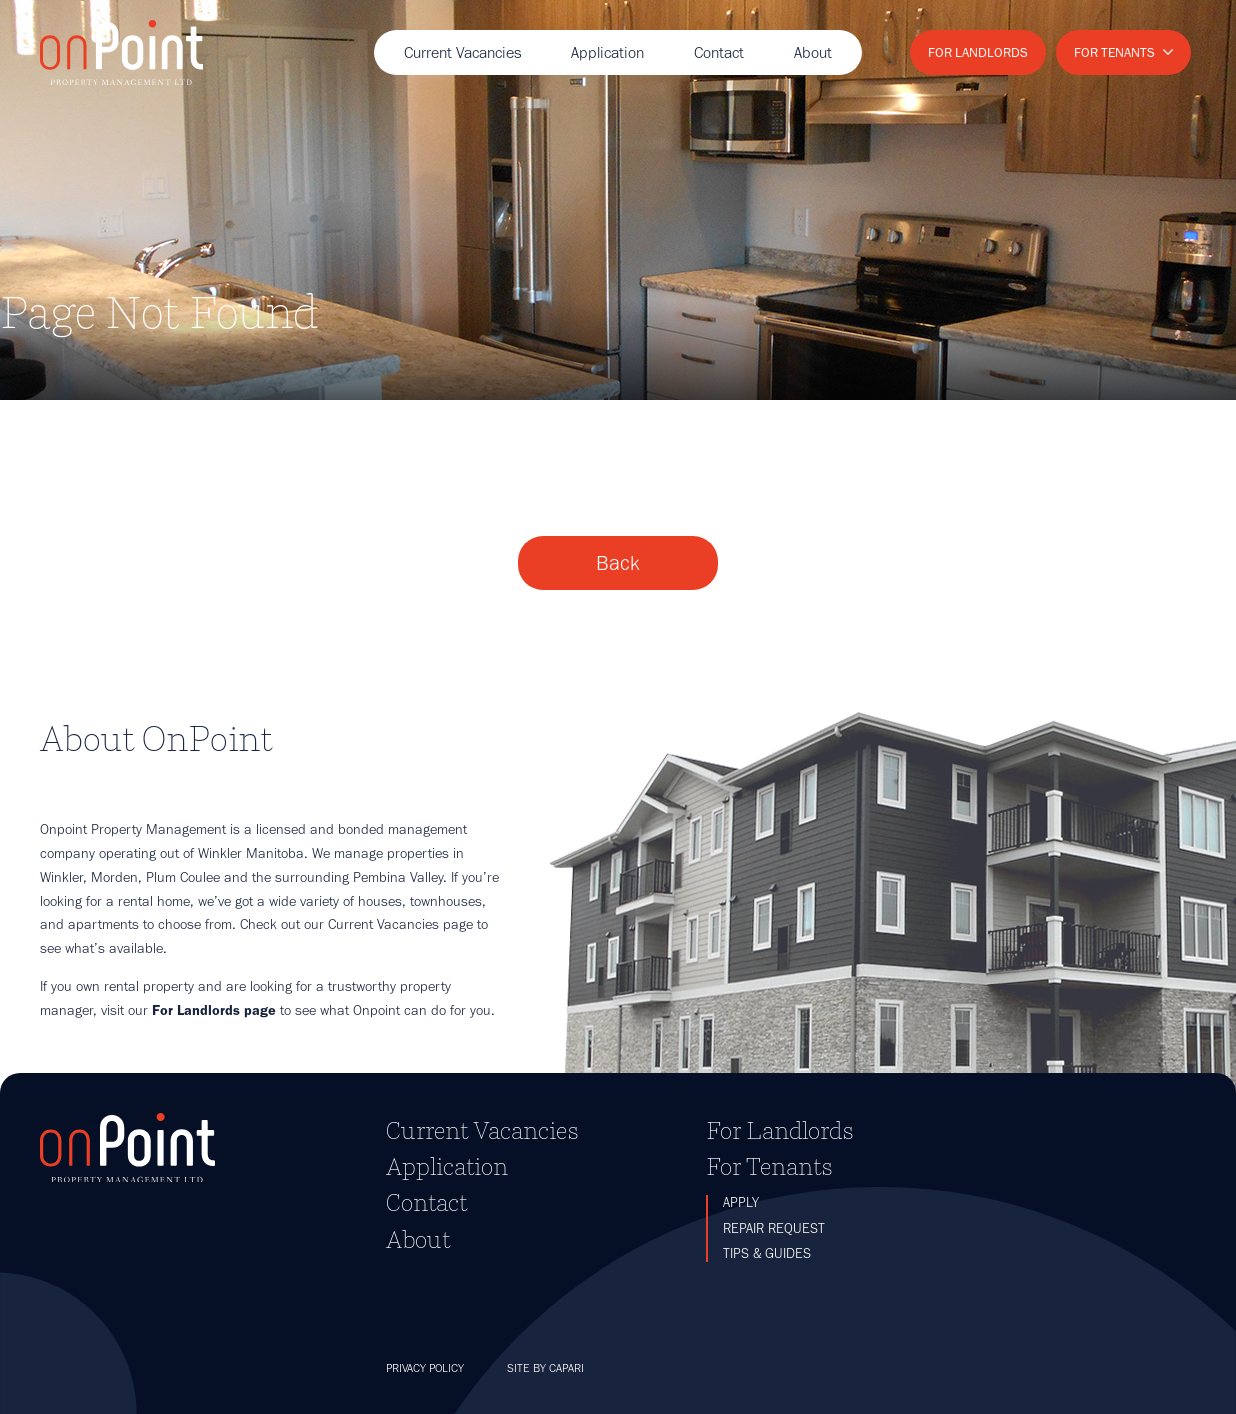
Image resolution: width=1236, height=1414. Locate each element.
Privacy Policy (425, 1368)
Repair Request (774, 1228)
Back (618, 562)
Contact (719, 52)
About (813, 52)
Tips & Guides (767, 1253)
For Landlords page (214, 1010)
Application (607, 52)
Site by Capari (545, 1368)
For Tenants (1114, 52)
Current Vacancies (462, 52)
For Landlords (978, 52)
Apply (741, 1202)
